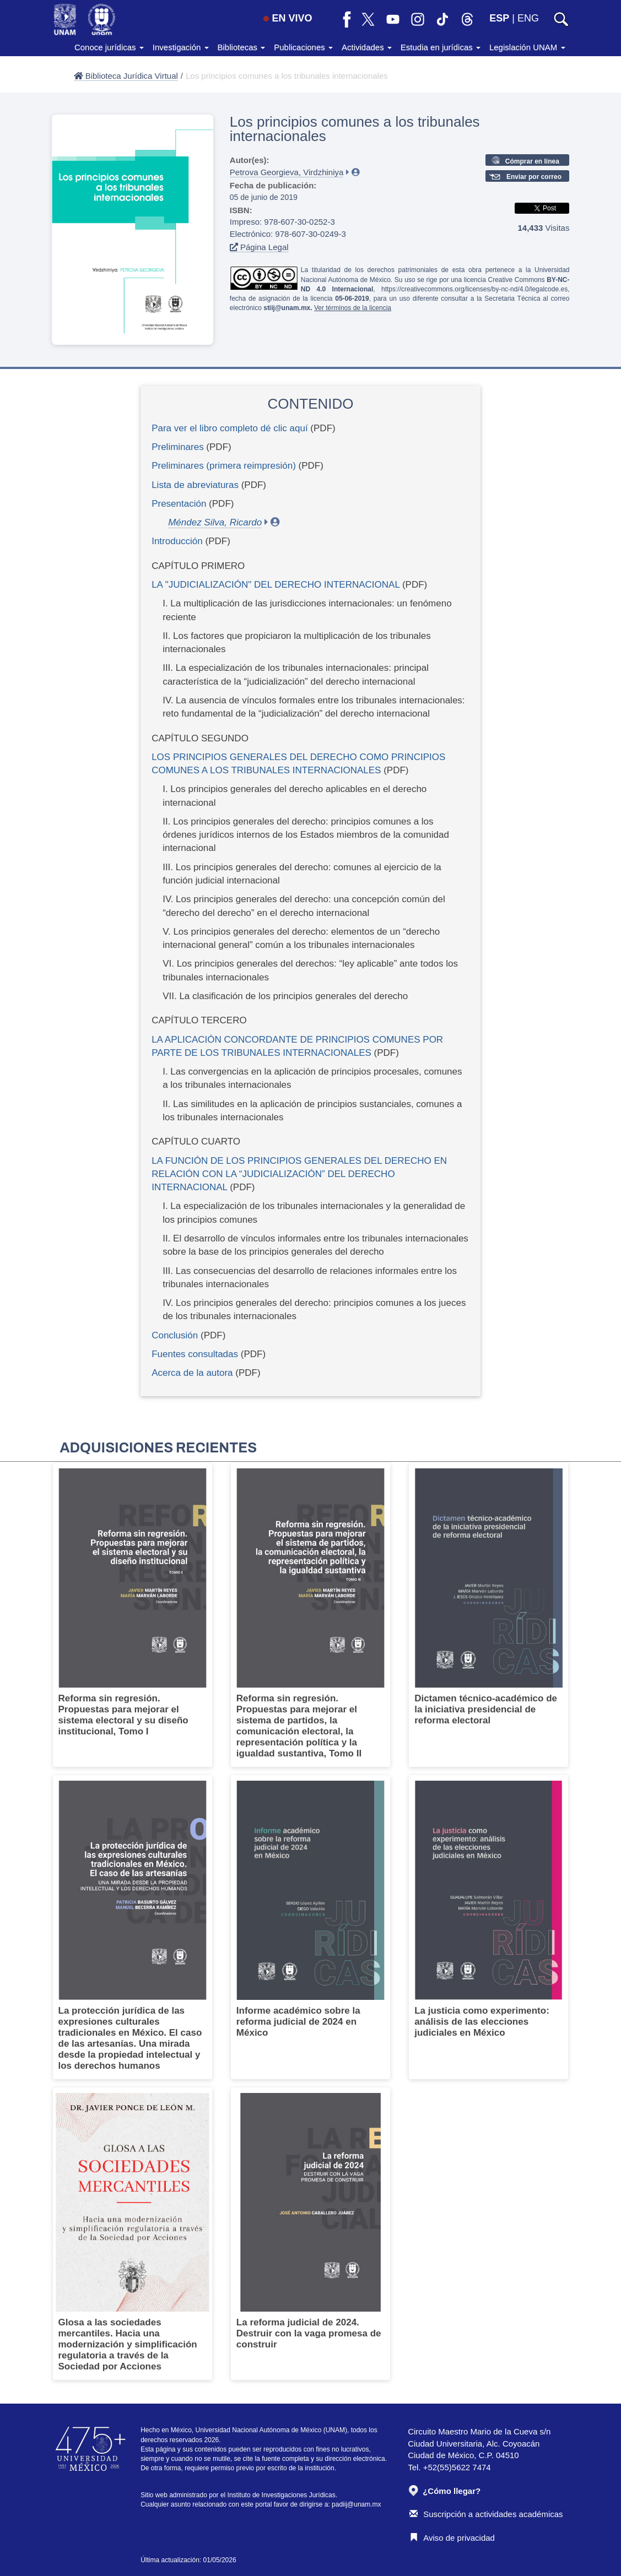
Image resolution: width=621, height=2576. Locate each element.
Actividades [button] (367, 47)
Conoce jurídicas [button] (109, 47)
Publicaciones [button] (303, 47)
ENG (528, 18)
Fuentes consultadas (196, 1354)
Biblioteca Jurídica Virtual (126, 75)
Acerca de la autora (192, 1373)
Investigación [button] (181, 47)
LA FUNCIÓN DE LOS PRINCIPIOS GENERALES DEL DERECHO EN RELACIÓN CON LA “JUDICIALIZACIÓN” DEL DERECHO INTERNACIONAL (299, 1174)
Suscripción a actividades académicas (486, 2514)
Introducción (177, 541)
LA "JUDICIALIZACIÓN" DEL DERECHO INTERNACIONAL (275, 584)
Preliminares (177, 447)
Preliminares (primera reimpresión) (224, 465)
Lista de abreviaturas (195, 485)
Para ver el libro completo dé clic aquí (229, 428)
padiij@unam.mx (356, 2504)
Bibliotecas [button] (242, 47)
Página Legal (259, 247)
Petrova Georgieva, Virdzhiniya (287, 172)
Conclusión (175, 1335)
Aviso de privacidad (452, 2537)
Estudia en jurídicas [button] (440, 47)
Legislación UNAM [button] (527, 47)
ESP (499, 18)
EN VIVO (287, 18)
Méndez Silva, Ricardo (215, 522)
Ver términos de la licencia (352, 308)
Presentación (179, 503)
